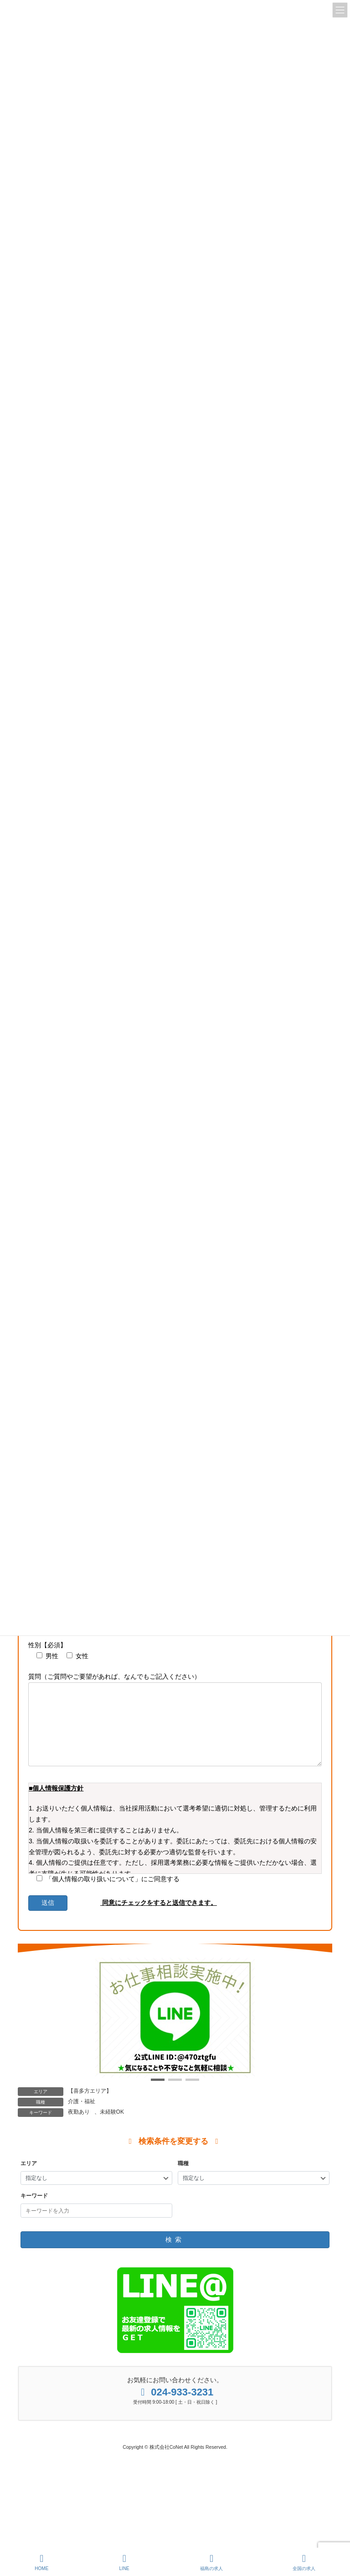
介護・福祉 (81, 2116)
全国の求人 (304, 2562)
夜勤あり (79, 2127)
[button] (158, 2095)
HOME (41, 2562)
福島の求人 (211, 2562)
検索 (175, 2255)
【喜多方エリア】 (90, 2106)
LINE (124, 2562)
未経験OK (112, 2127)
